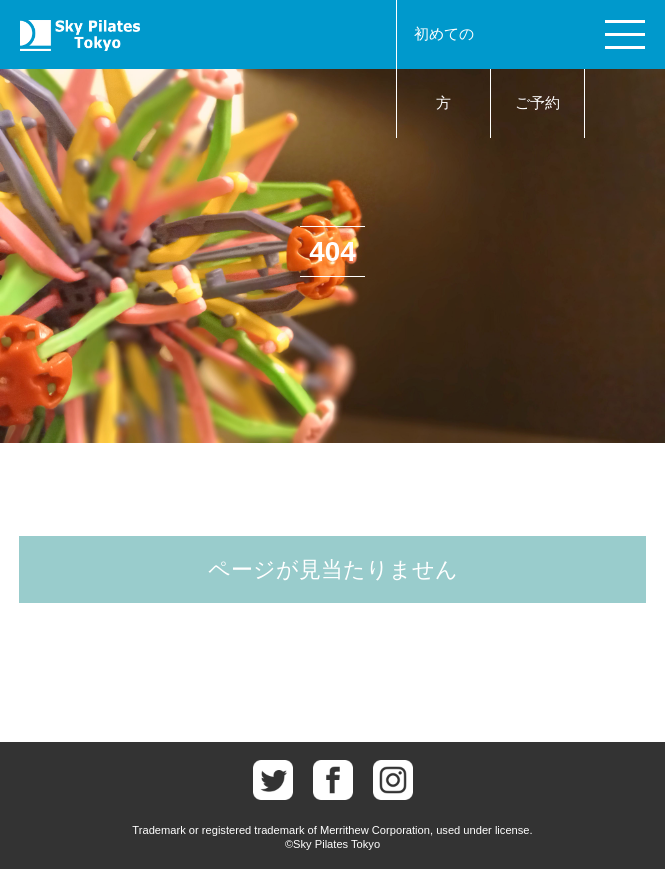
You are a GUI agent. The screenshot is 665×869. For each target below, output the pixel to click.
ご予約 (537, 103)
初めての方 (444, 68)
